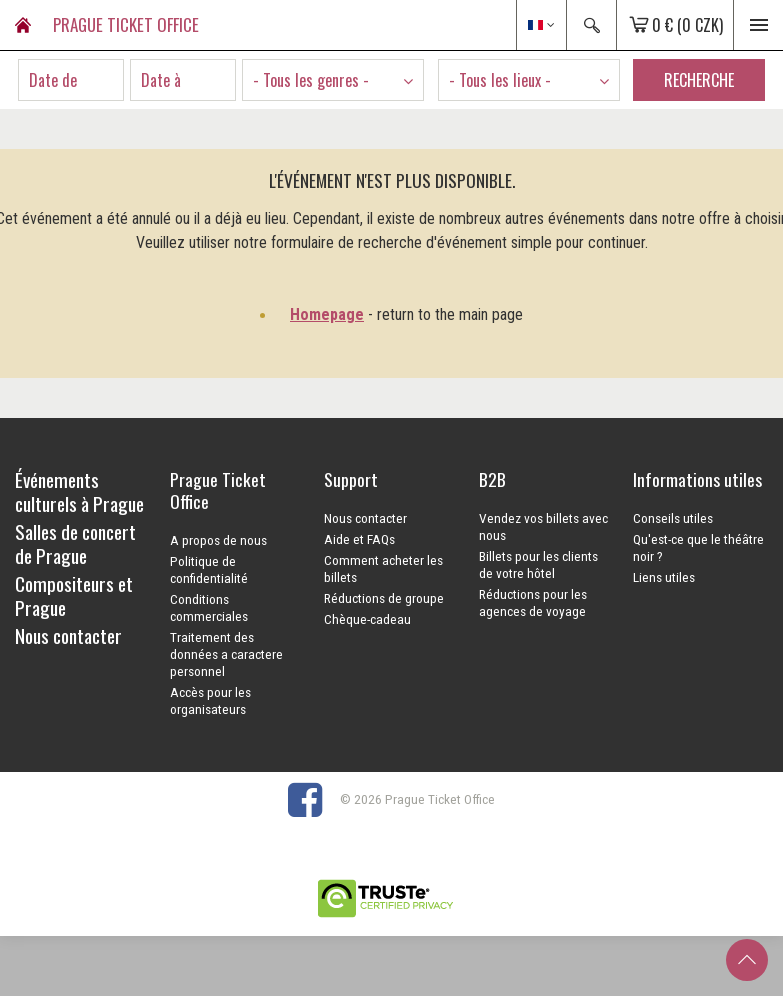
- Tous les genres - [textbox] (311, 80)
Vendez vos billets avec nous (543, 526)
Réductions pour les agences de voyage (533, 602)
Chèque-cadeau (367, 619)
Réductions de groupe (384, 598)
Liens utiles (664, 577)
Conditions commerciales (209, 607)
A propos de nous (218, 540)
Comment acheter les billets (383, 568)
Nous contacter (365, 518)
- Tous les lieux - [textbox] (500, 80)
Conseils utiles (673, 518)
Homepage (327, 314)
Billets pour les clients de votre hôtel (538, 564)
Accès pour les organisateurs (210, 700)
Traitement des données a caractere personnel (226, 654)
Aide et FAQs (359, 539)
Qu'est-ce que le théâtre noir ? (698, 547)
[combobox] (333, 80)
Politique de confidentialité (209, 569)
